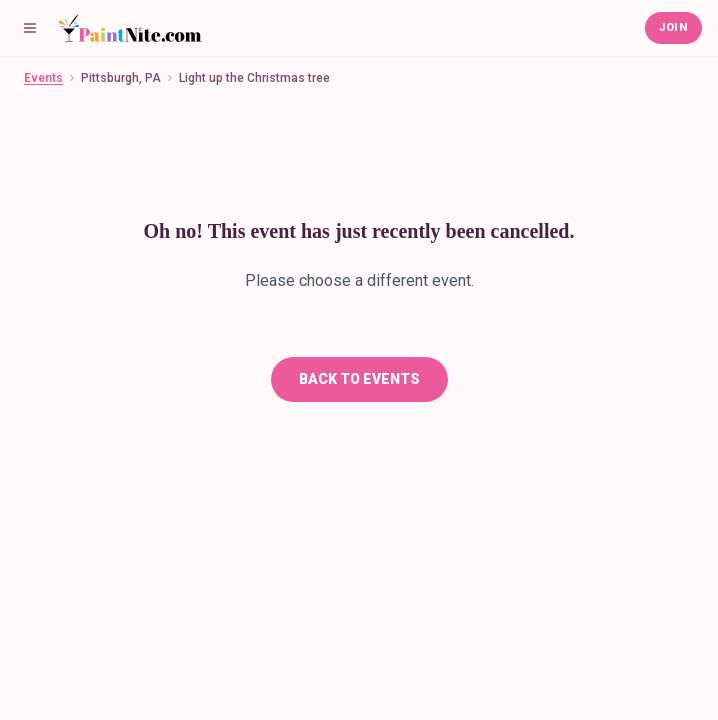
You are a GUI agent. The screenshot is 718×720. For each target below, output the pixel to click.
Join (673, 27)
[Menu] (30, 28)
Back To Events (359, 379)
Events (43, 78)
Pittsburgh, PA (121, 78)
